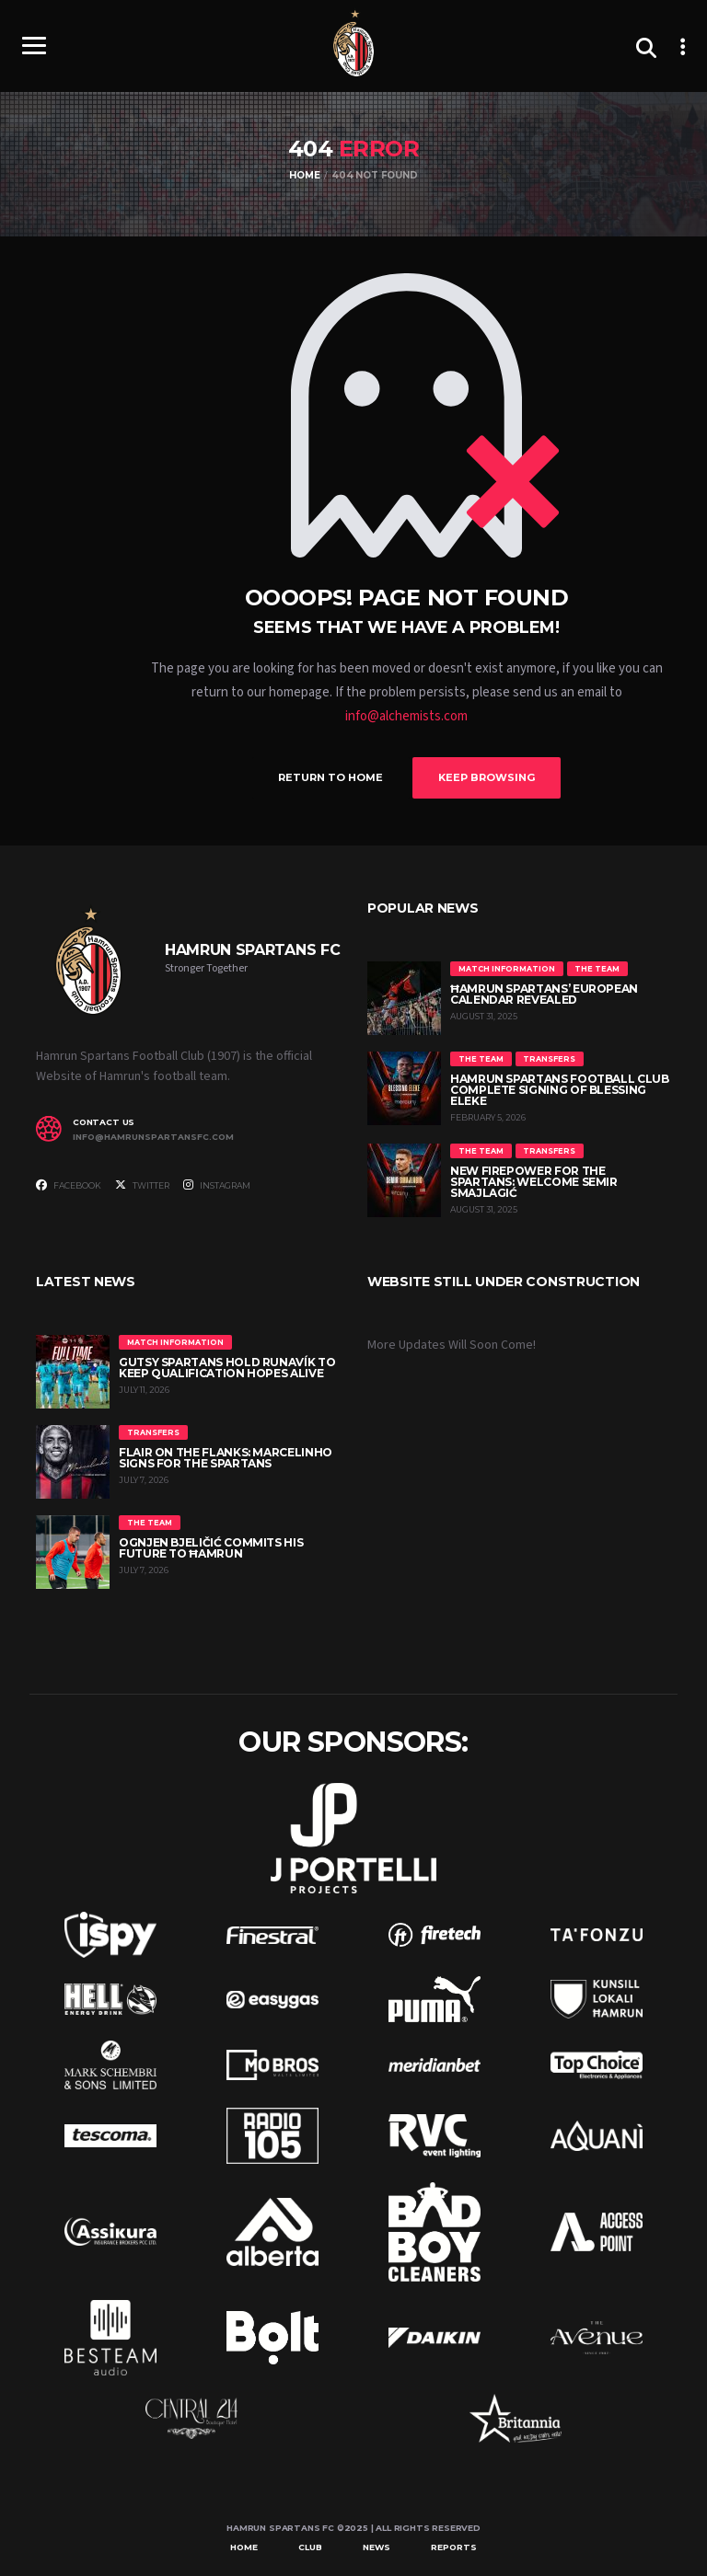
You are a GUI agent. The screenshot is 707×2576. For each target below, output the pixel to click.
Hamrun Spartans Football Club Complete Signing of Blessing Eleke (559, 1088)
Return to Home (317, 776)
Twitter (142, 1183)
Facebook (68, 1183)
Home (244, 2544)
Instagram (216, 1183)
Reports (454, 2544)
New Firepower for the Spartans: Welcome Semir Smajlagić (534, 1180)
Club (310, 2544)
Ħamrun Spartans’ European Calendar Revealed (544, 992)
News (376, 2544)
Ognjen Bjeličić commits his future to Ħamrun (211, 1545)
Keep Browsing (500, 776)
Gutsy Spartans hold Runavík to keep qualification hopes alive (227, 1364)
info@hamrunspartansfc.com (153, 1135)
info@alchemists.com (406, 716)
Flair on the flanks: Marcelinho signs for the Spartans (225, 1455)
